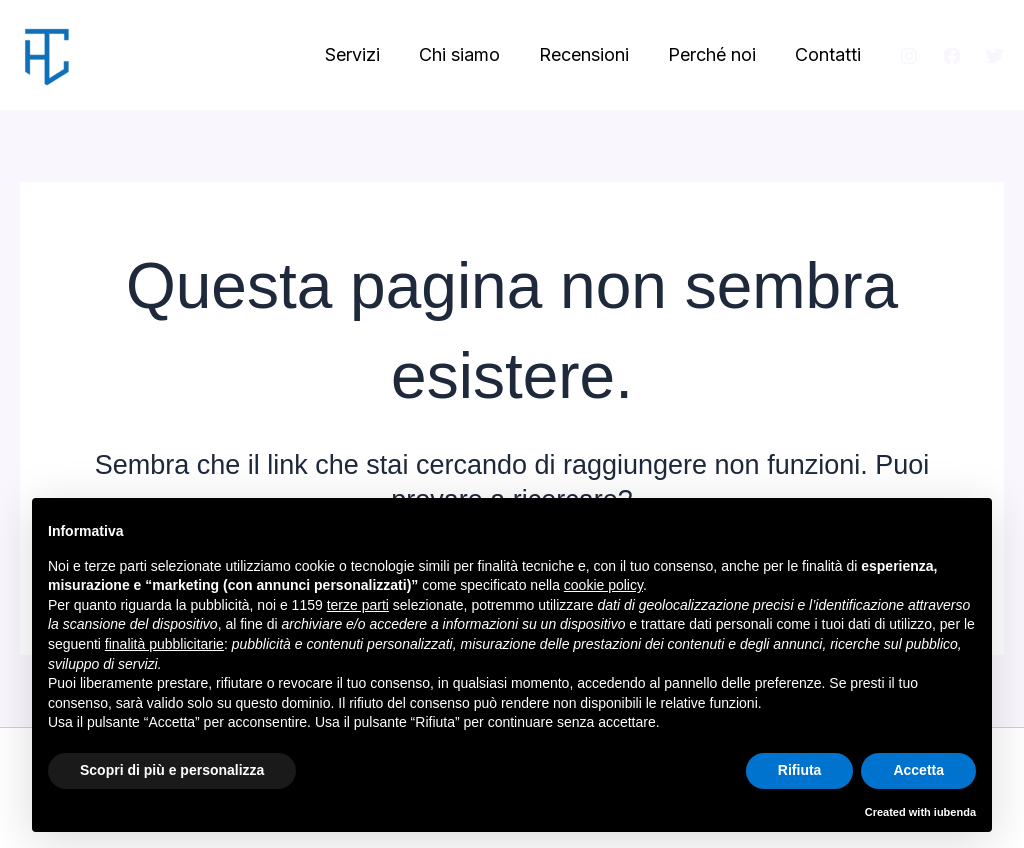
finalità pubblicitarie (164, 644)
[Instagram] (909, 56)
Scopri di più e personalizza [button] (172, 770)
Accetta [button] (918, 770)
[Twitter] (995, 56)
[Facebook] (952, 56)
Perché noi (716, 54)
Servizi (365, 54)
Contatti (829, 54)
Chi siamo (469, 54)
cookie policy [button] (603, 585)
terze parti (358, 605)
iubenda (955, 812)
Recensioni (591, 54)
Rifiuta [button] (800, 770)
